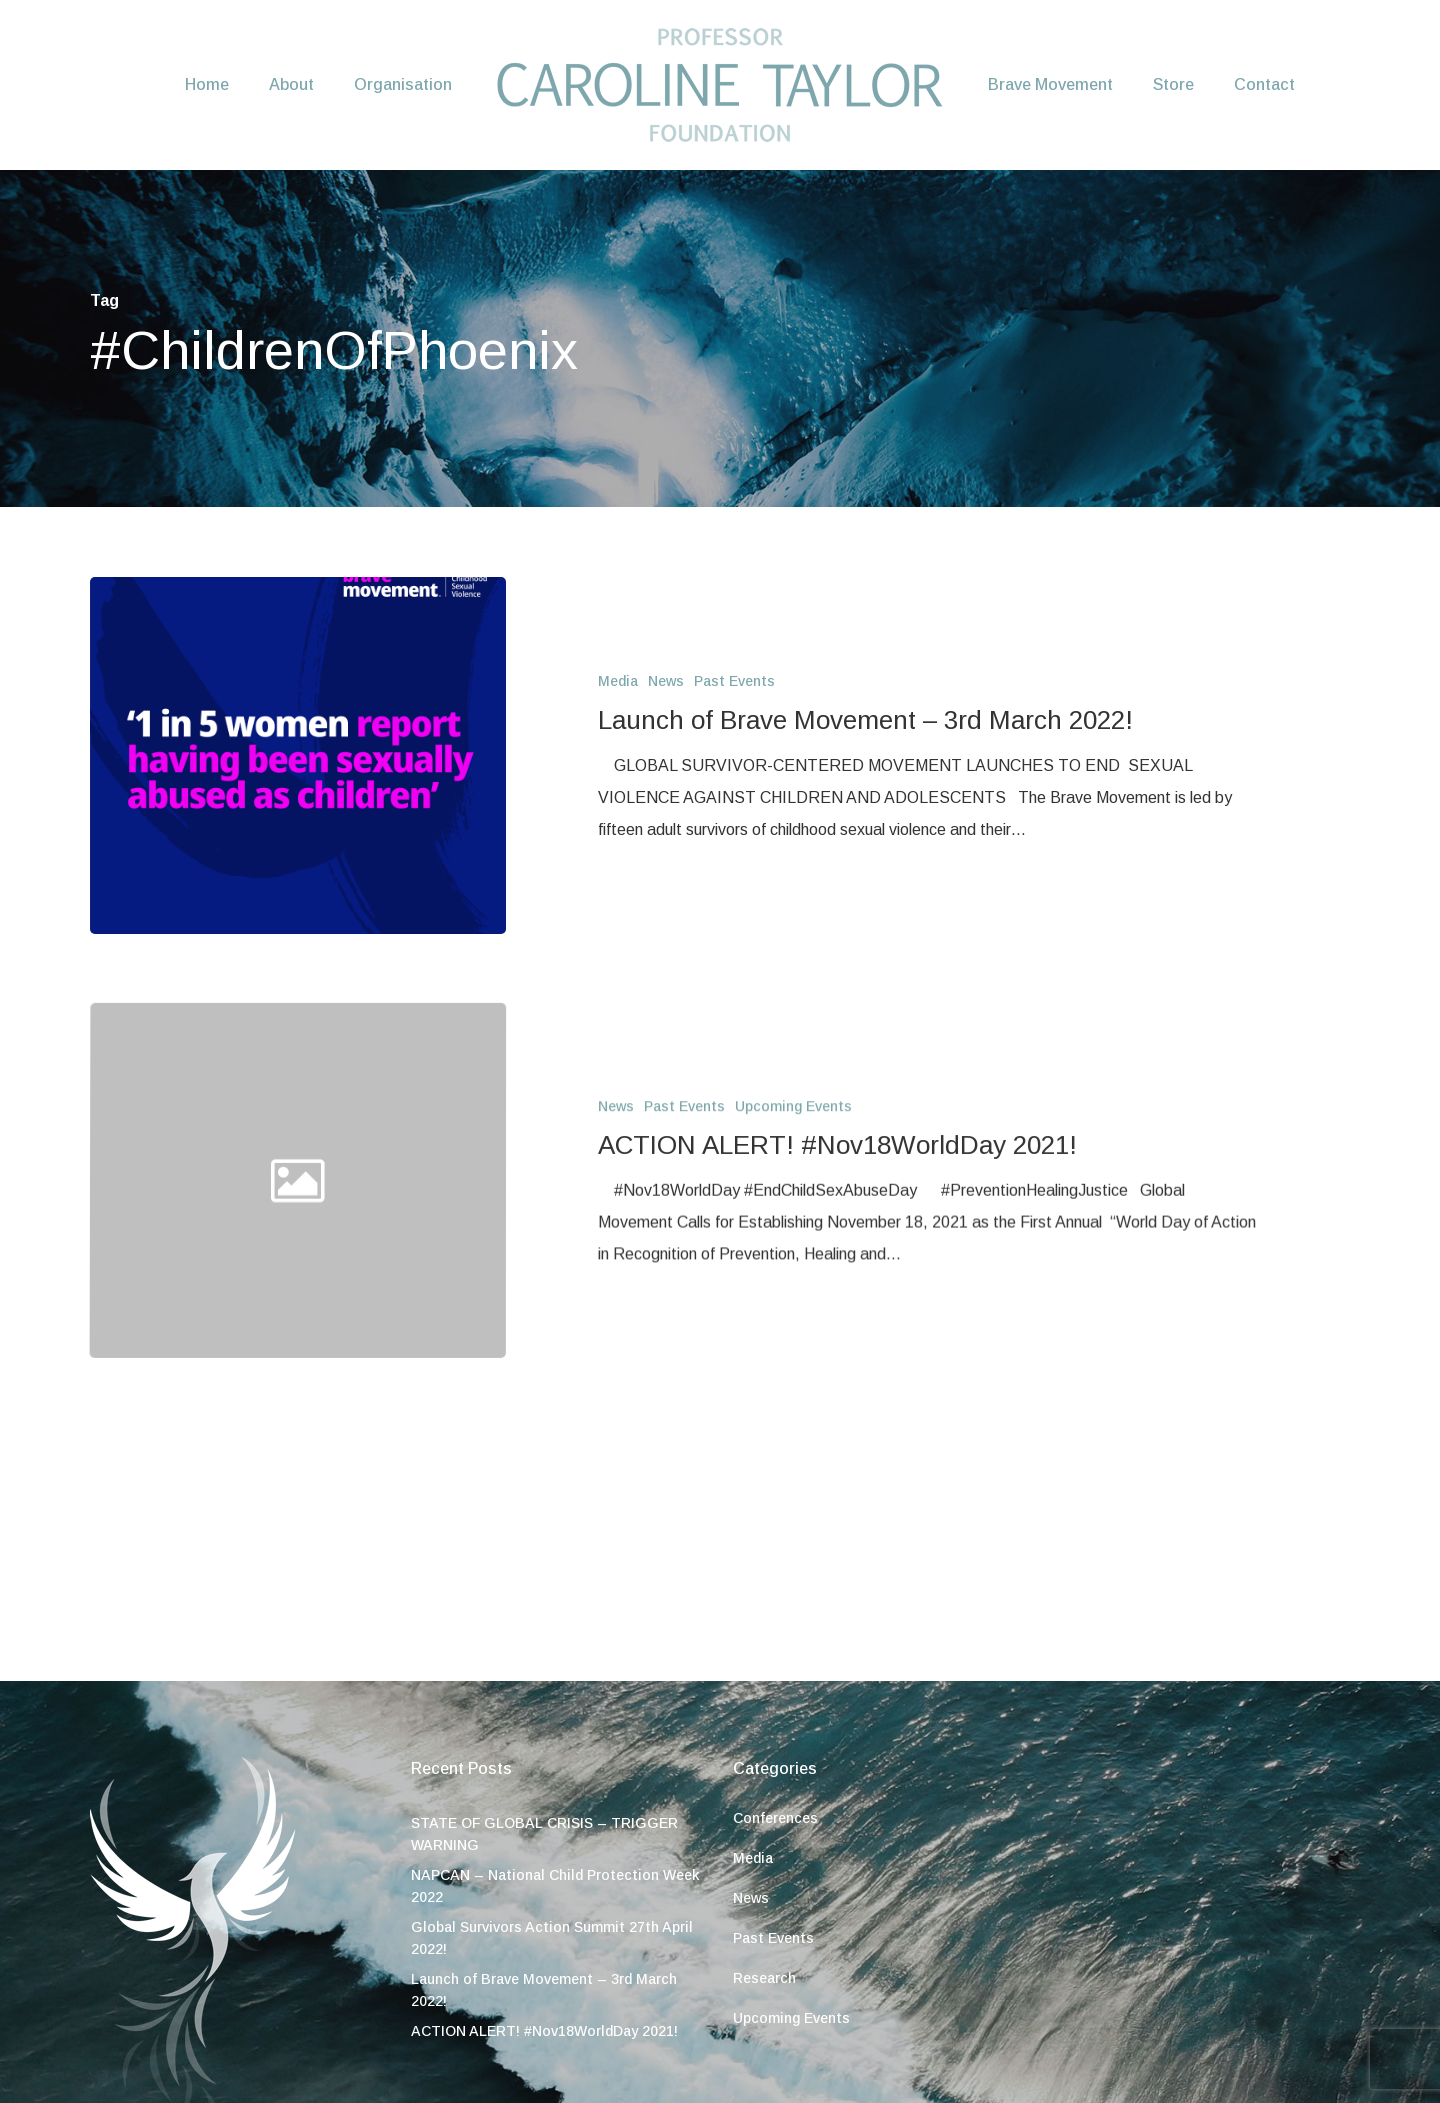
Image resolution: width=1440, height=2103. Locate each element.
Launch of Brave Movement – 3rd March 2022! (544, 1990)
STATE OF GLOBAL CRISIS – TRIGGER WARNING (544, 1834)
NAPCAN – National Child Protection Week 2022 (555, 1886)
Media (618, 681)
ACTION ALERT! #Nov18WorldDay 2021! (544, 2031)
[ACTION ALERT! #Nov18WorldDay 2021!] (932, 1371)
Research (764, 1978)
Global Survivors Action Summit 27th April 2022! (552, 1938)
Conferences (775, 1818)
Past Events (734, 681)
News (666, 681)
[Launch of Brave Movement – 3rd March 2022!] (298, 755)
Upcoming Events (793, 1306)
